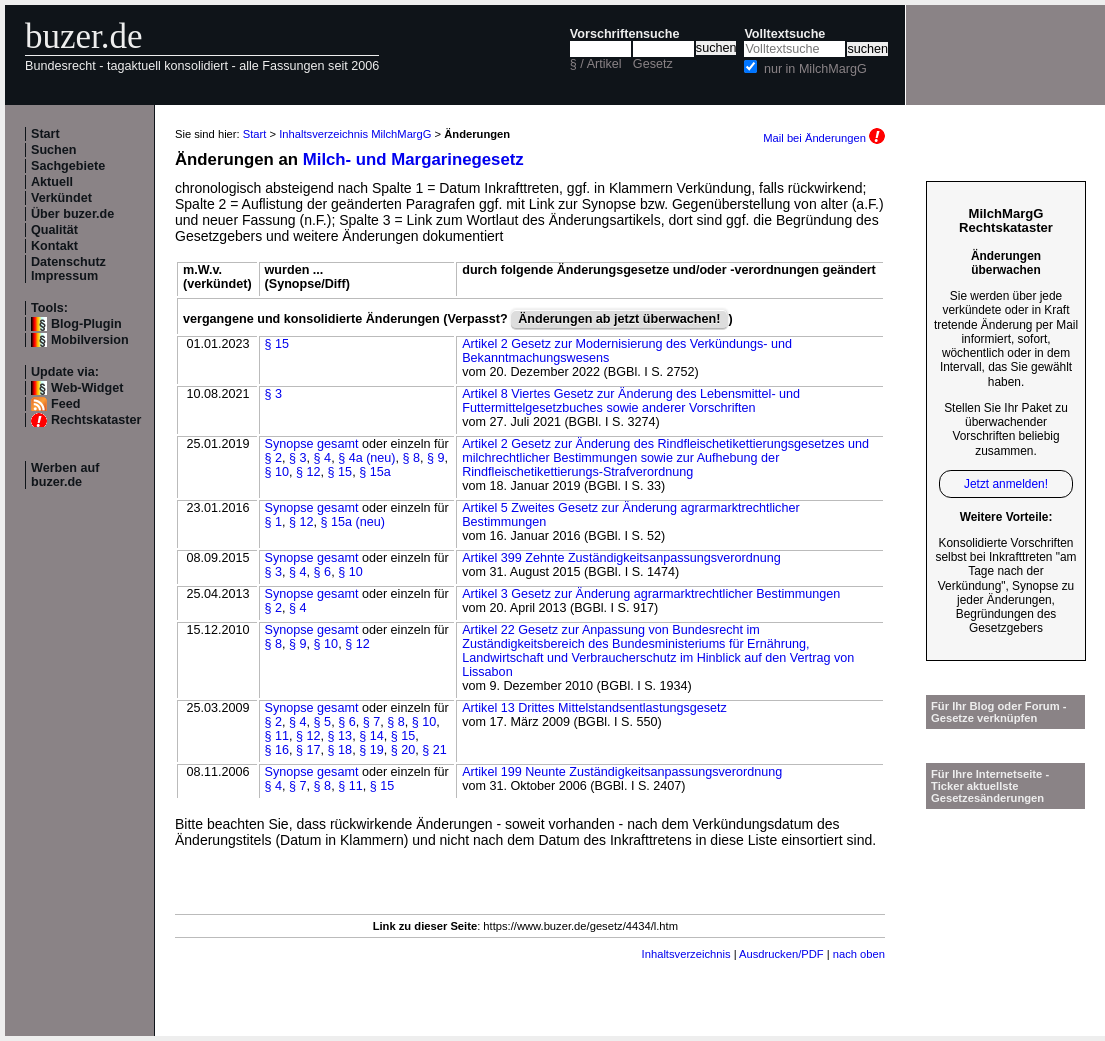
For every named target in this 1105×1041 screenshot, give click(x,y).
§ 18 (340, 750)
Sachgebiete (68, 166)
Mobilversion (90, 340)
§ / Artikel (596, 64)
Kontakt (54, 246)
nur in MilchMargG (815, 69)
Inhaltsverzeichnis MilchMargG (355, 134)
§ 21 (434, 750)
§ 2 (274, 458)
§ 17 (308, 750)
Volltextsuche (784, 34)
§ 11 (277, 736)
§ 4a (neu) (366, 458)
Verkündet (61, 198)
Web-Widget (87, 388)
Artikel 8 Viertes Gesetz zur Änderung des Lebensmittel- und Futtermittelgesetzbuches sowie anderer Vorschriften (631, 401)
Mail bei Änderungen (824, 138)
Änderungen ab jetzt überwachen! (619, 319)
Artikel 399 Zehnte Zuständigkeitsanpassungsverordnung (621, 558)
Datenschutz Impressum (68, 269)
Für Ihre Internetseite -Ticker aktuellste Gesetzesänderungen (990, 786)
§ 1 (274, 522)
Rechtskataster (96, 420)
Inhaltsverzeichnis (686, 954)
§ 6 (323, 572)
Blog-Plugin (86, 324)
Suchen (54, 150)
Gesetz (653, 64)
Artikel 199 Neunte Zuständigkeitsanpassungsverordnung (622, 772)
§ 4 (323, 458)
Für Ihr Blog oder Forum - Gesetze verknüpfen (999, 712)
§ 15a (375, 472)
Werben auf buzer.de (65, 475)
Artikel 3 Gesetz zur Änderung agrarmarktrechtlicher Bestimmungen (651, 594)
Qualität (54, 230)
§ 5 (323, 722)
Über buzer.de (72, 214)
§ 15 (277, 344)
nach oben (859, 954)
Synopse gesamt (312, 444)
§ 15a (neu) (353, 522)
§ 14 (371, 736)
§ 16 (277, 750)
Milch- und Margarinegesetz (413, 159)
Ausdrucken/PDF (781, 954)
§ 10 (277, 472)
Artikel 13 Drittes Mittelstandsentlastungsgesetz (594, 708)
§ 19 (371, 750)
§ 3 (274, 394)
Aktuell (52, 182)
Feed (65, 404)
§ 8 (412, 458)
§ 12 (308, 472)
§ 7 (372, 722)
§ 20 (403, 750)
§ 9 (436, 458)
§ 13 (340, 736)
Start (45, 134)
